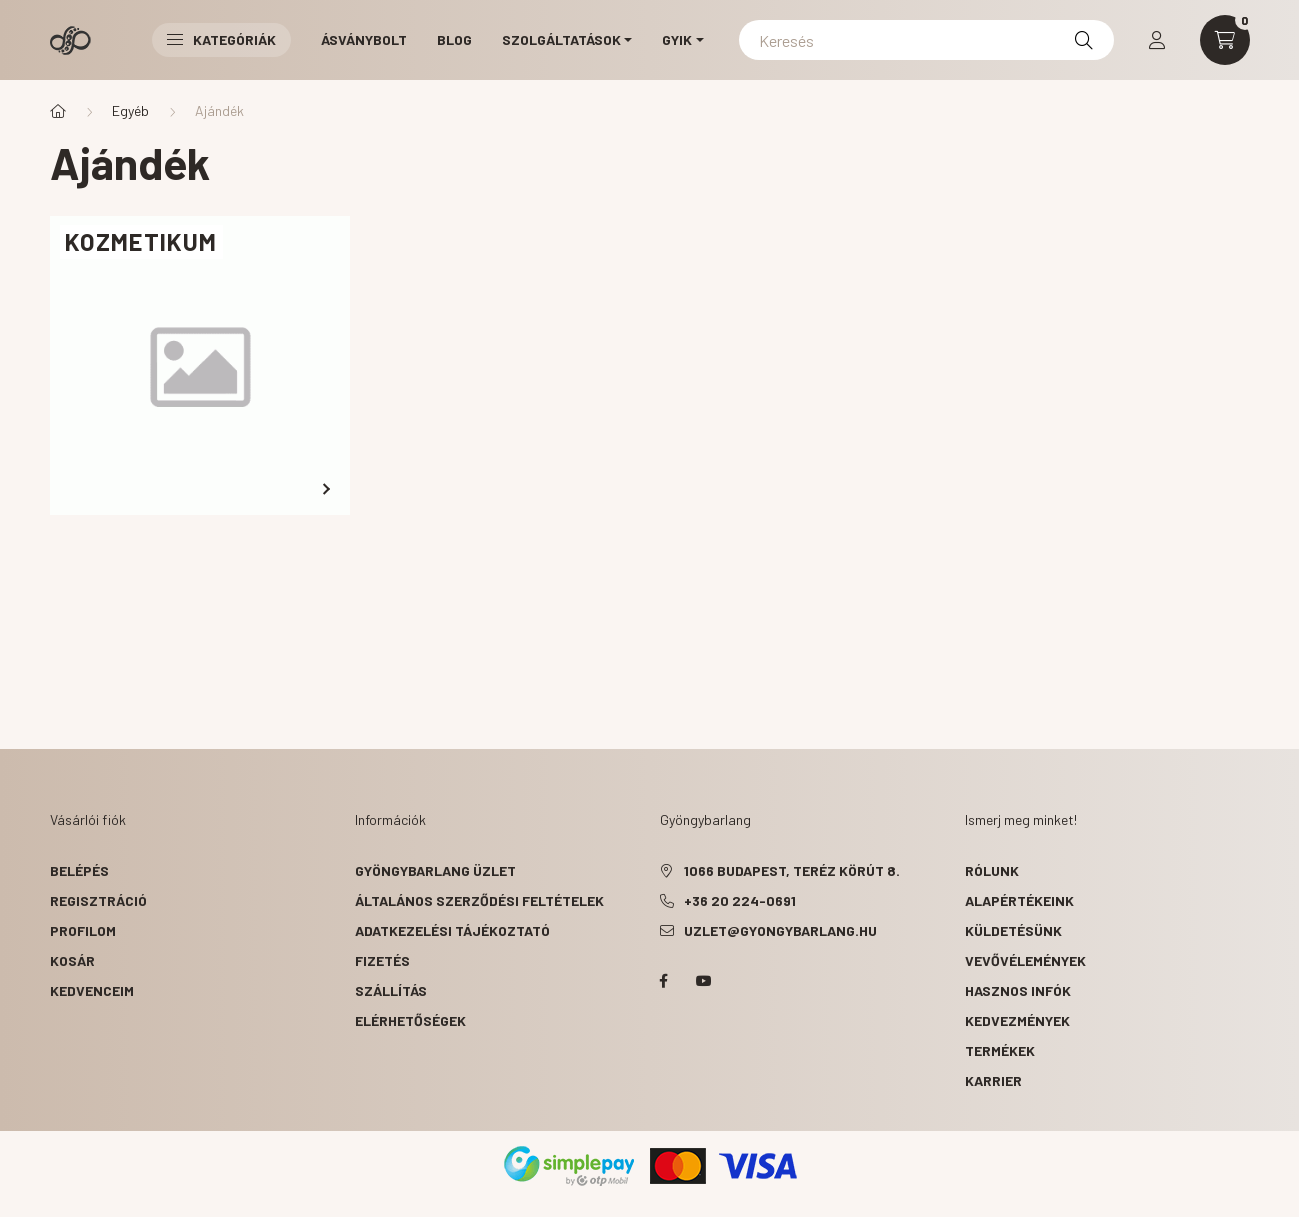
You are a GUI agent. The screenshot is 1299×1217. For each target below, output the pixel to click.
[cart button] (1225, 40)
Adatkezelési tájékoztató (452, 930)
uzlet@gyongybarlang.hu (780, 930)
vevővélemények (1025, 960)
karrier (993, 1080)
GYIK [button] (677, 39)
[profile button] (1157, 40)
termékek (1000, 1050)
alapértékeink (1019, 900)
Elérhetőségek (410, 1020)
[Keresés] (926, 40)
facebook (664, 981)
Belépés (79, 870)
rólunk (992, 870)
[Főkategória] (58, 111)
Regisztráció (98, 900)
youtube (704, 981)
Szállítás (391, 990)
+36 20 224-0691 (740, 900)
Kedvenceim (92, 990)
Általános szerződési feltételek (479, 900)
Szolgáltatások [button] (561, 39)
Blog (454, 39)
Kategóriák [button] (221, 39)
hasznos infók (1018, 990)
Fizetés (382, 960)
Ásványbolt (364, 39)
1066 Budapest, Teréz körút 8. (792, 870)
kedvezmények (1017, 1020)
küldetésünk (1013, 930)
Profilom (83, 930)
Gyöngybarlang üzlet (435, 870)
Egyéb (130, 110)
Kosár (72, 960)
